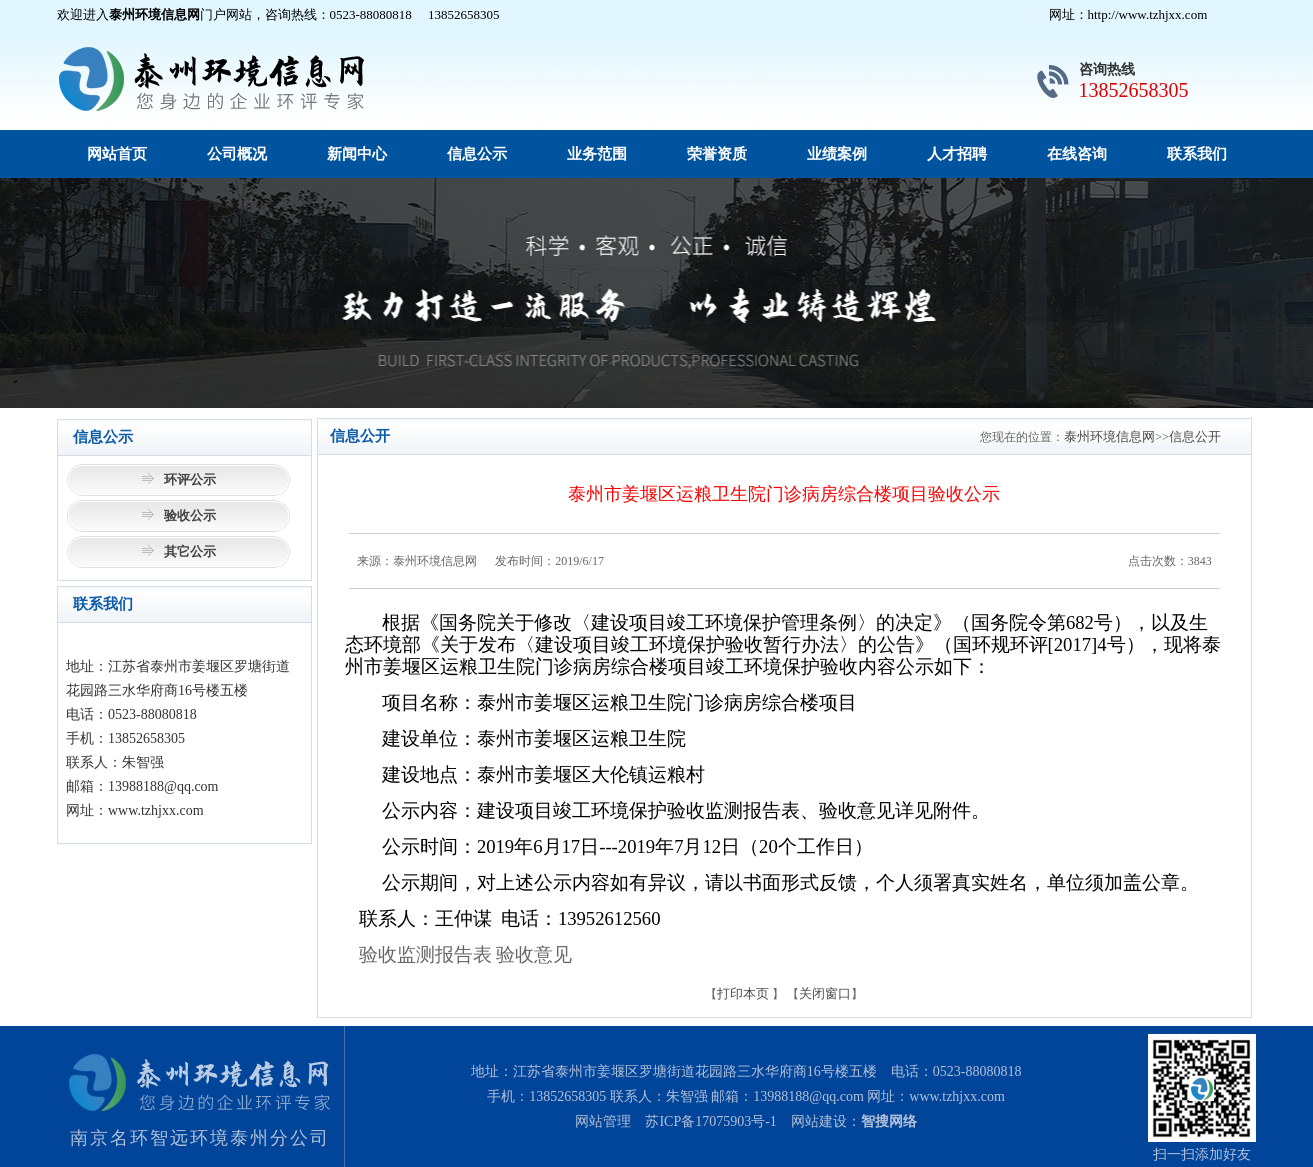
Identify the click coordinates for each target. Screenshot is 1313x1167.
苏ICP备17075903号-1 (710, 1121)
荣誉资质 (717, 154)
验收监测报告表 (425, 954)
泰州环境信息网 (1109, 436)
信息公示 (477, 154)
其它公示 (190, 551)
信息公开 (1195, 436)
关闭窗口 (825, 993)
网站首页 (117, 154)
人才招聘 (957, 154)
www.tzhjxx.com (957, 1096)
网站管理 (603, 1121)
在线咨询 (1077, 154)
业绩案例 (837, 154)
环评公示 (190, 479)
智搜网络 (889, 1121)
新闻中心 (357, 154)
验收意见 (534, 954)
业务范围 (597, 154)
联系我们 (1197, 154)
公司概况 (237, 154)
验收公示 (190, 515)
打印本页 (743, 993)
